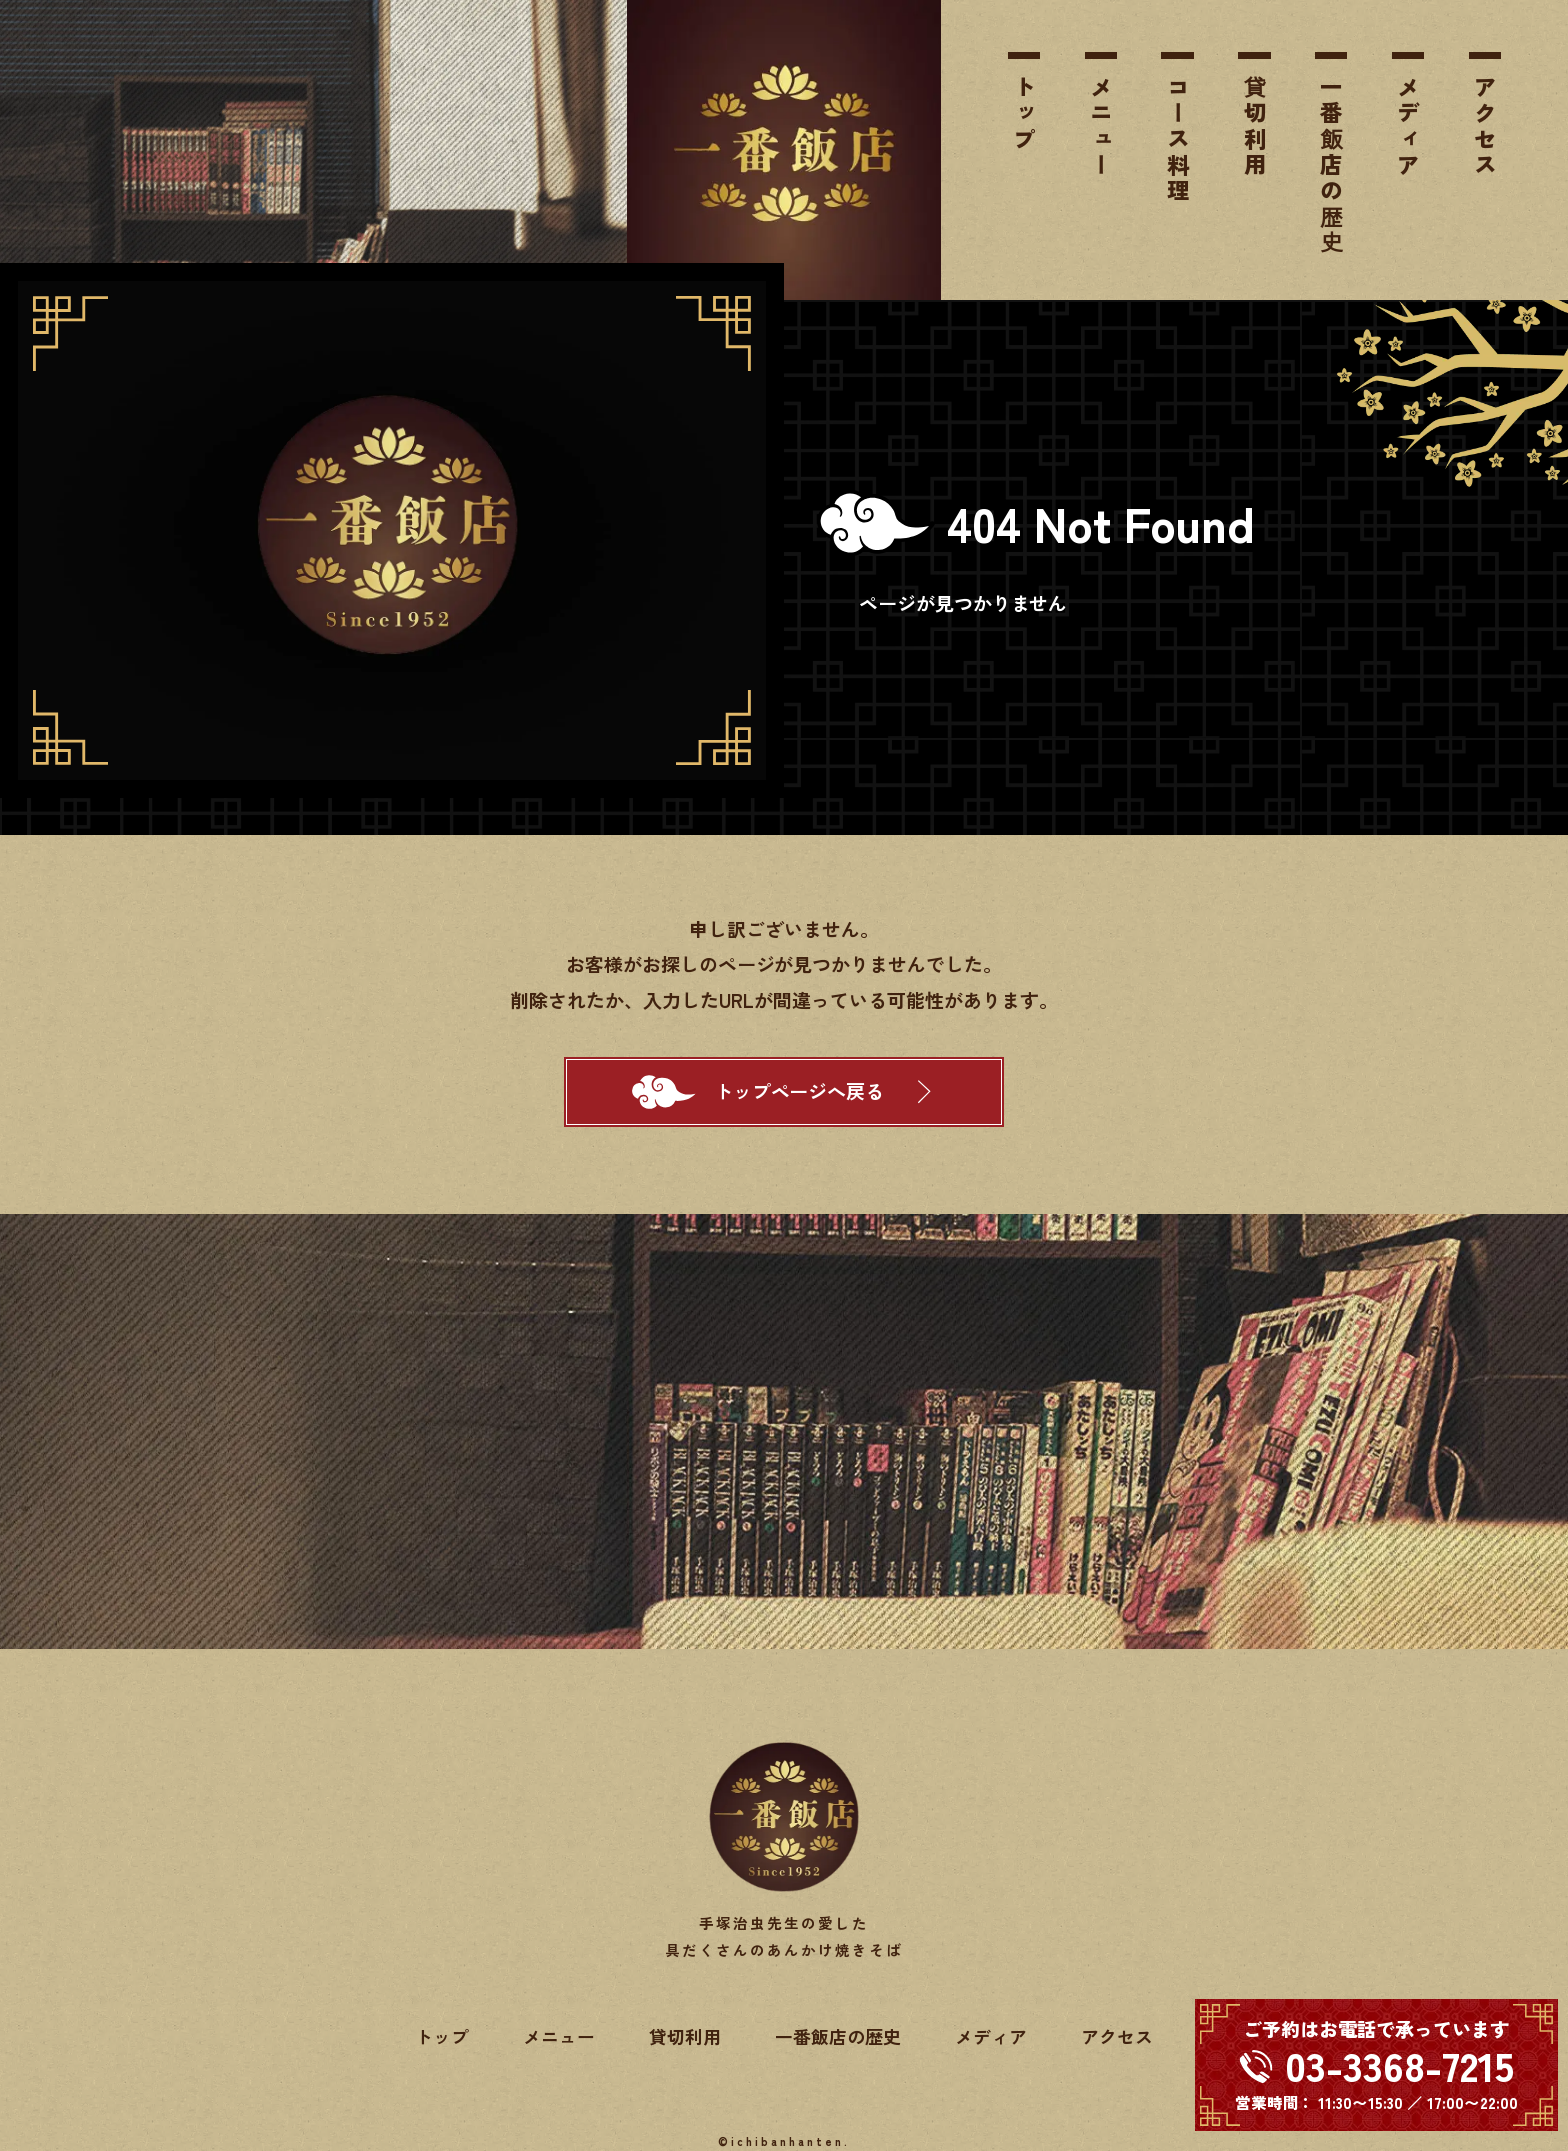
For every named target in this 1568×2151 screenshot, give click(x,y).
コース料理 (1178, 140)
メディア (1408, 127)
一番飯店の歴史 (1331, 165)
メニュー (1101, 127)
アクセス (1485, 127)
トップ (1024, 114)
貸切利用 (1255, 127)
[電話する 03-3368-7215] (1376, 2065)
